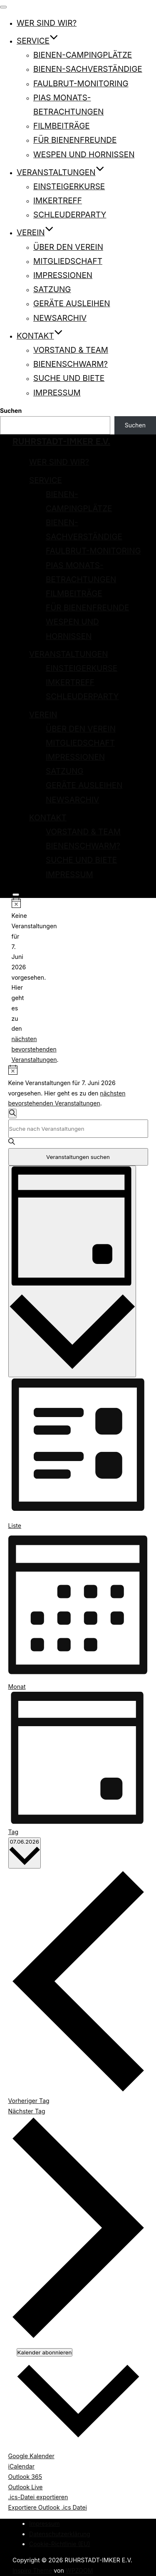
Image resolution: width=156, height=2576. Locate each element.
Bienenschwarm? (70, 364)
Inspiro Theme (32, 2570)
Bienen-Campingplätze (82, 55)
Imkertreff (57, 200)
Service (37, 41)
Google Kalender (31, 2455)
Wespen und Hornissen (83, 154)
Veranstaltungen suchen (78, 1157)
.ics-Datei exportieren (38, 2496)
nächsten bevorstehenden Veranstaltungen (34, 1049)
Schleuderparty (69, 215)
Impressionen (62, 275)
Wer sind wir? (47, 23)
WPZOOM (79, 2570)
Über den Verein (68, 247)
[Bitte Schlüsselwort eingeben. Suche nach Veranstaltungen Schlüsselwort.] (78, 1129)
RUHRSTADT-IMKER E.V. (61, 442)
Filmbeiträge (61, 126)
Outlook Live (25, 2487)
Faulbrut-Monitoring (81, 83)
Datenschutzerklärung (59, 2533)
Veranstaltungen (60, 172)
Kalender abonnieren (44, 2352)
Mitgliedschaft (67, 261)
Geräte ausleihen (71, 303)
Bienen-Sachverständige (87, 69)
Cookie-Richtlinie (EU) (59, 2543)
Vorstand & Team (70, 350)
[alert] (15, 981)
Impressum (57, 393)
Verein (35, 232)
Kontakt (40, 336)
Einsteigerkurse (69, 186)
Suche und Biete (68, 378)
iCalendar (21, 2466)
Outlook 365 (25, 2476)
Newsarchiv (60, 318)
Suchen (11, 410)
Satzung (52, 289)
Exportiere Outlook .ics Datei (47, 2507)
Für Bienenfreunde (74, 140)
